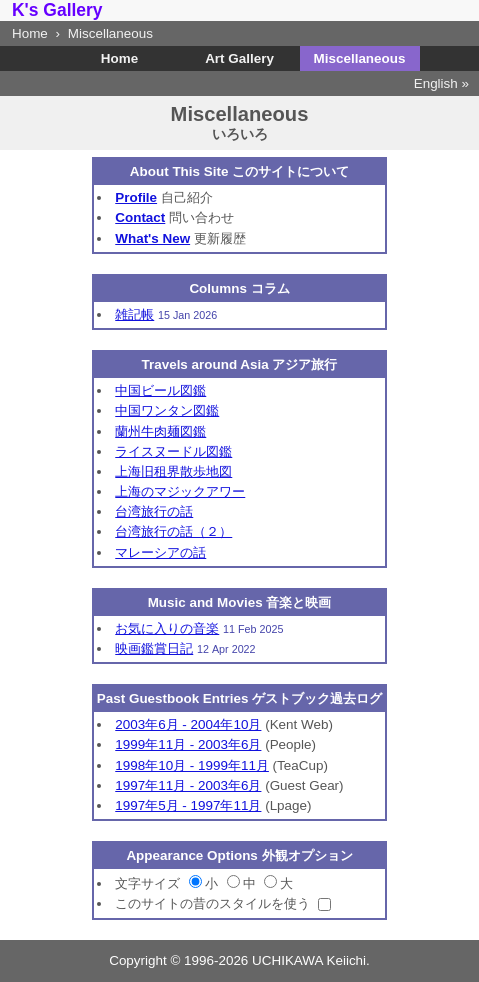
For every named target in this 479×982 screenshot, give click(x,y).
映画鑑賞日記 (154, 648)
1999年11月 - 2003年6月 (188, 744)
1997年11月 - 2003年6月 (188, 785)
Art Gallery (239, 58)
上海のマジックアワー (180, 491)
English (436, 83)
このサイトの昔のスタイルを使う (212, 904)
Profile (136, 197)
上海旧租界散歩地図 (173, 471)
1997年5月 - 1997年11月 (188, 805)
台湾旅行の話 (154, 511)
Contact (140, 217)
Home (30, 33)
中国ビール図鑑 (160, 390)
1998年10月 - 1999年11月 (192, 765)
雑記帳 (134, 314)
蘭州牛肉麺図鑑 (160, 431)
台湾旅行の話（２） (173, 531)
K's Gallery (57, 10)
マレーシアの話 (160, 552)
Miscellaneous (360, 58)
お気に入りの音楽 (167, 628)
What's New (152, 238)
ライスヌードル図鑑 (173, 451)
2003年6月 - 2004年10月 (188, 724)
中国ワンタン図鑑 (167, 410)
